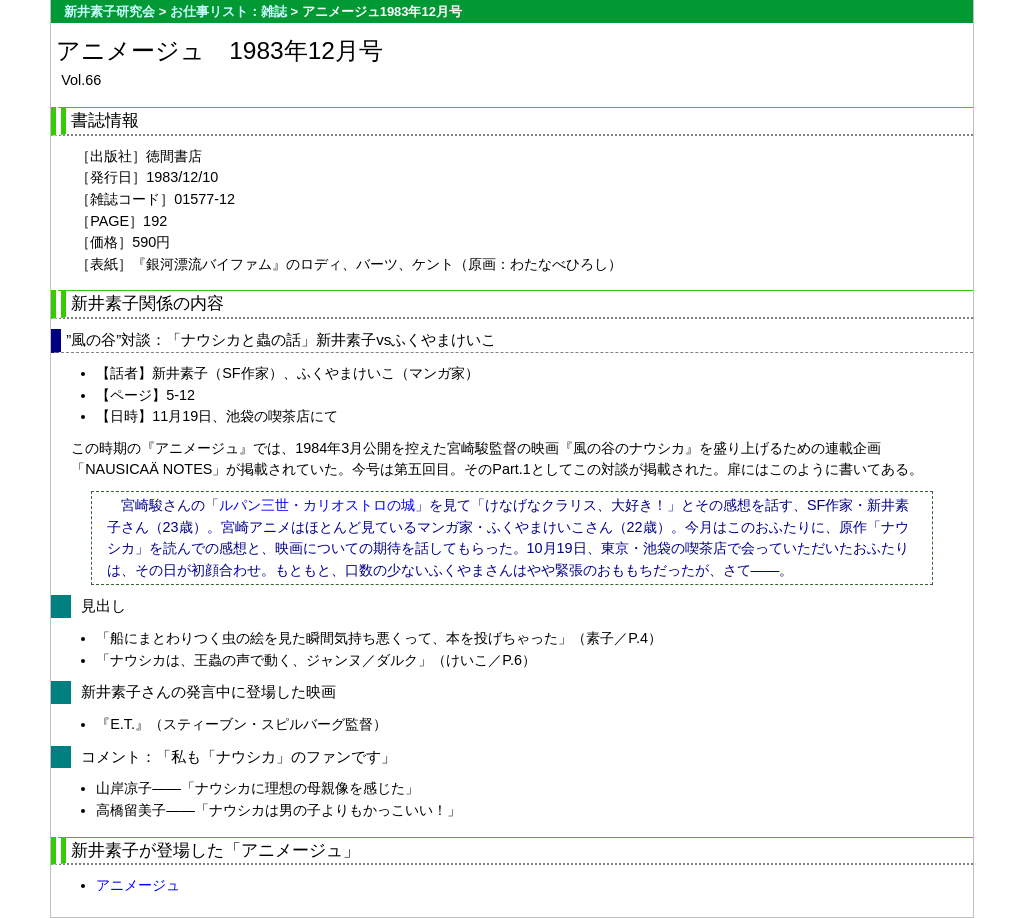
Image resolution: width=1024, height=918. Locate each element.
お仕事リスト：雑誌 (228, 11)
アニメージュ (138, 885)
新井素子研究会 (109, 11)
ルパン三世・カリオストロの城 (317, 505)
